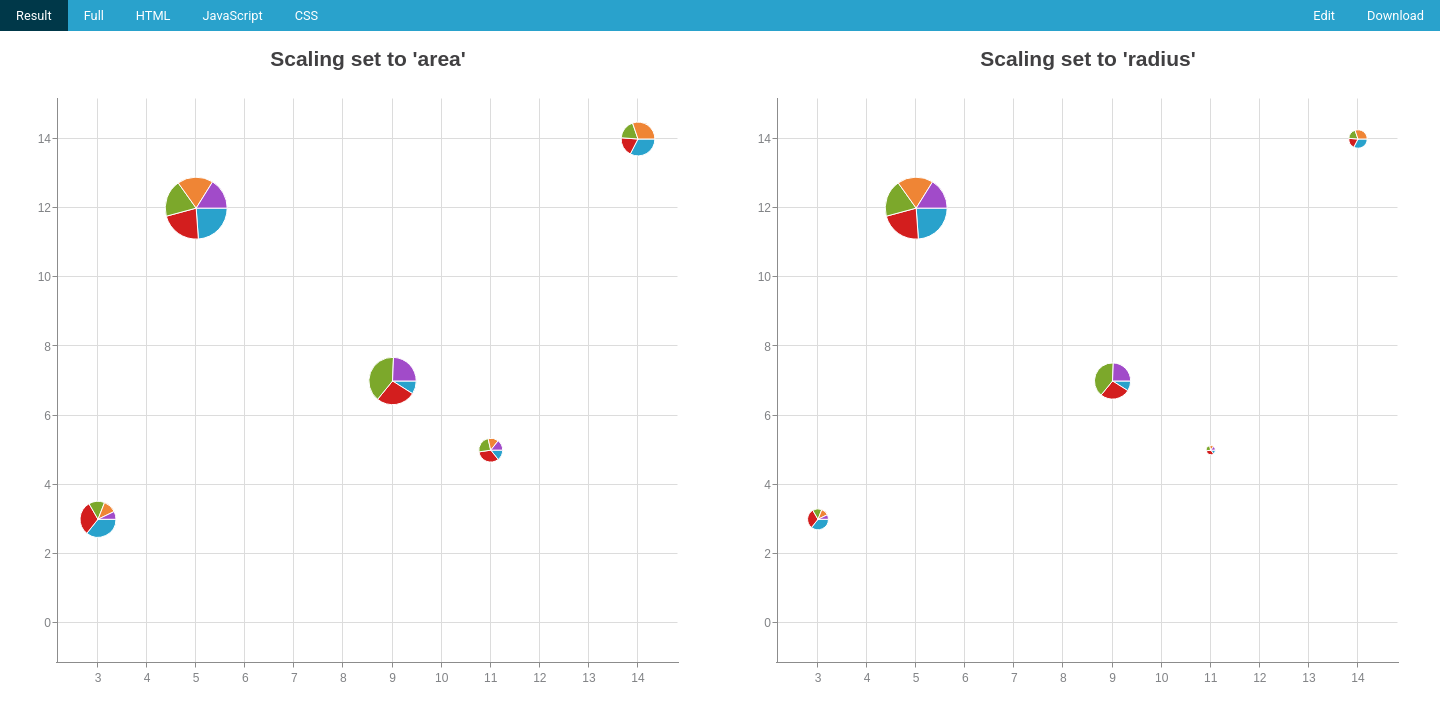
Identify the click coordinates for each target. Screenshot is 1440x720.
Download (1395, 15)
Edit (1324, 15)
